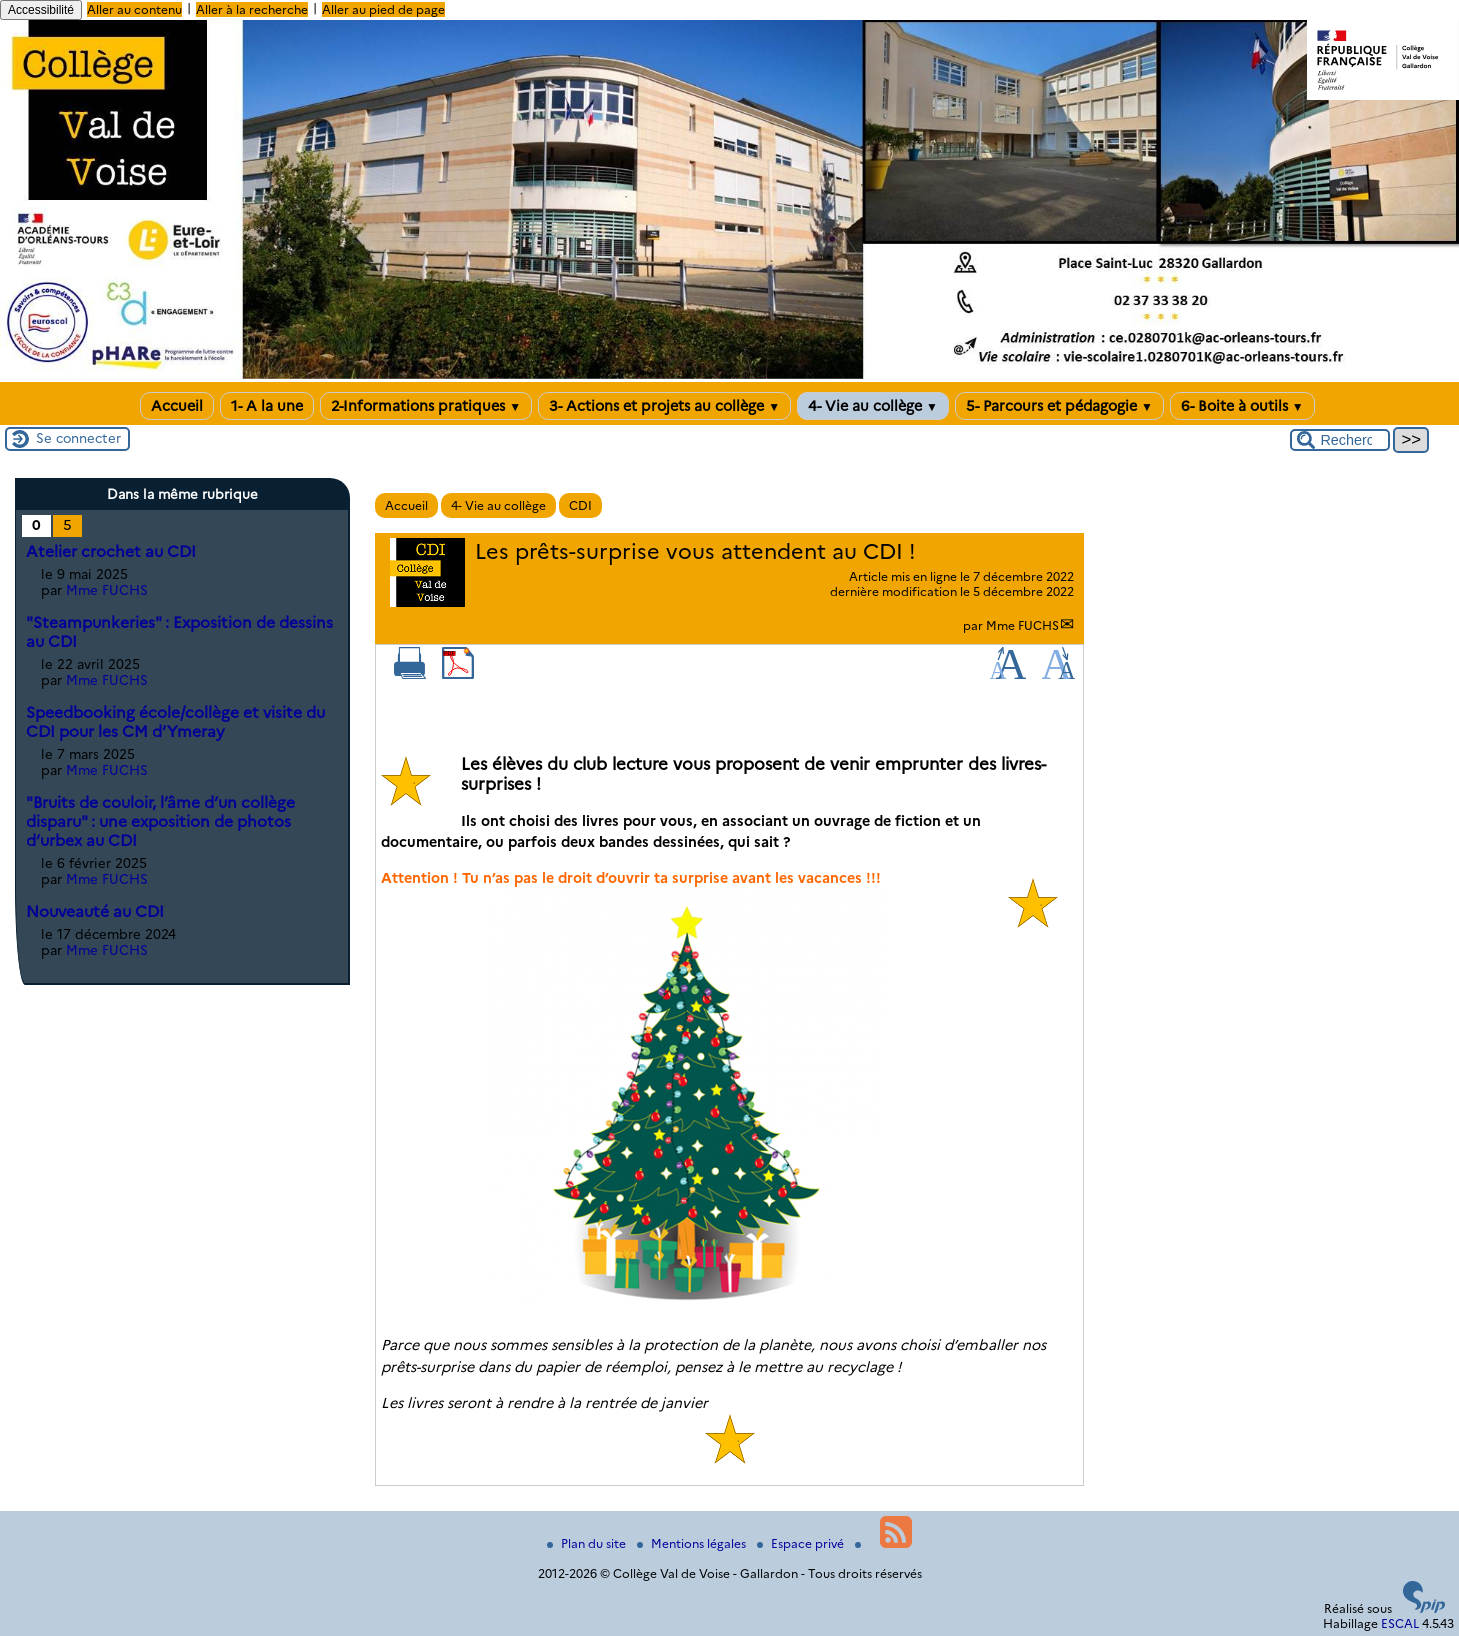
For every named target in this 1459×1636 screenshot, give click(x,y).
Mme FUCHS (1022, 625)
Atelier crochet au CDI (111, 551)
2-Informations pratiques (426, 406)
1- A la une (267, 406)
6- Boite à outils (1242, 406)
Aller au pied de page (383, 9)
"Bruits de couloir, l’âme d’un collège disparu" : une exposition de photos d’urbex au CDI (160, 821)
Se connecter (78, 438)
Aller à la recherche (252, 9)
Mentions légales (693, 1543)
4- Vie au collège (873, 406)
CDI (580, 505)
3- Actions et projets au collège (664, 406)
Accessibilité (41, 10)
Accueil (177, 406)
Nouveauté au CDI (95, 911)
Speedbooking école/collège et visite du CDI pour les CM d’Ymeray (175, 722)
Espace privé (802, 1543)
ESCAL (1400, 1623)
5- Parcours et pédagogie (1059, 406)
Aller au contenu (134, 9)
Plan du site (588, 1543)
